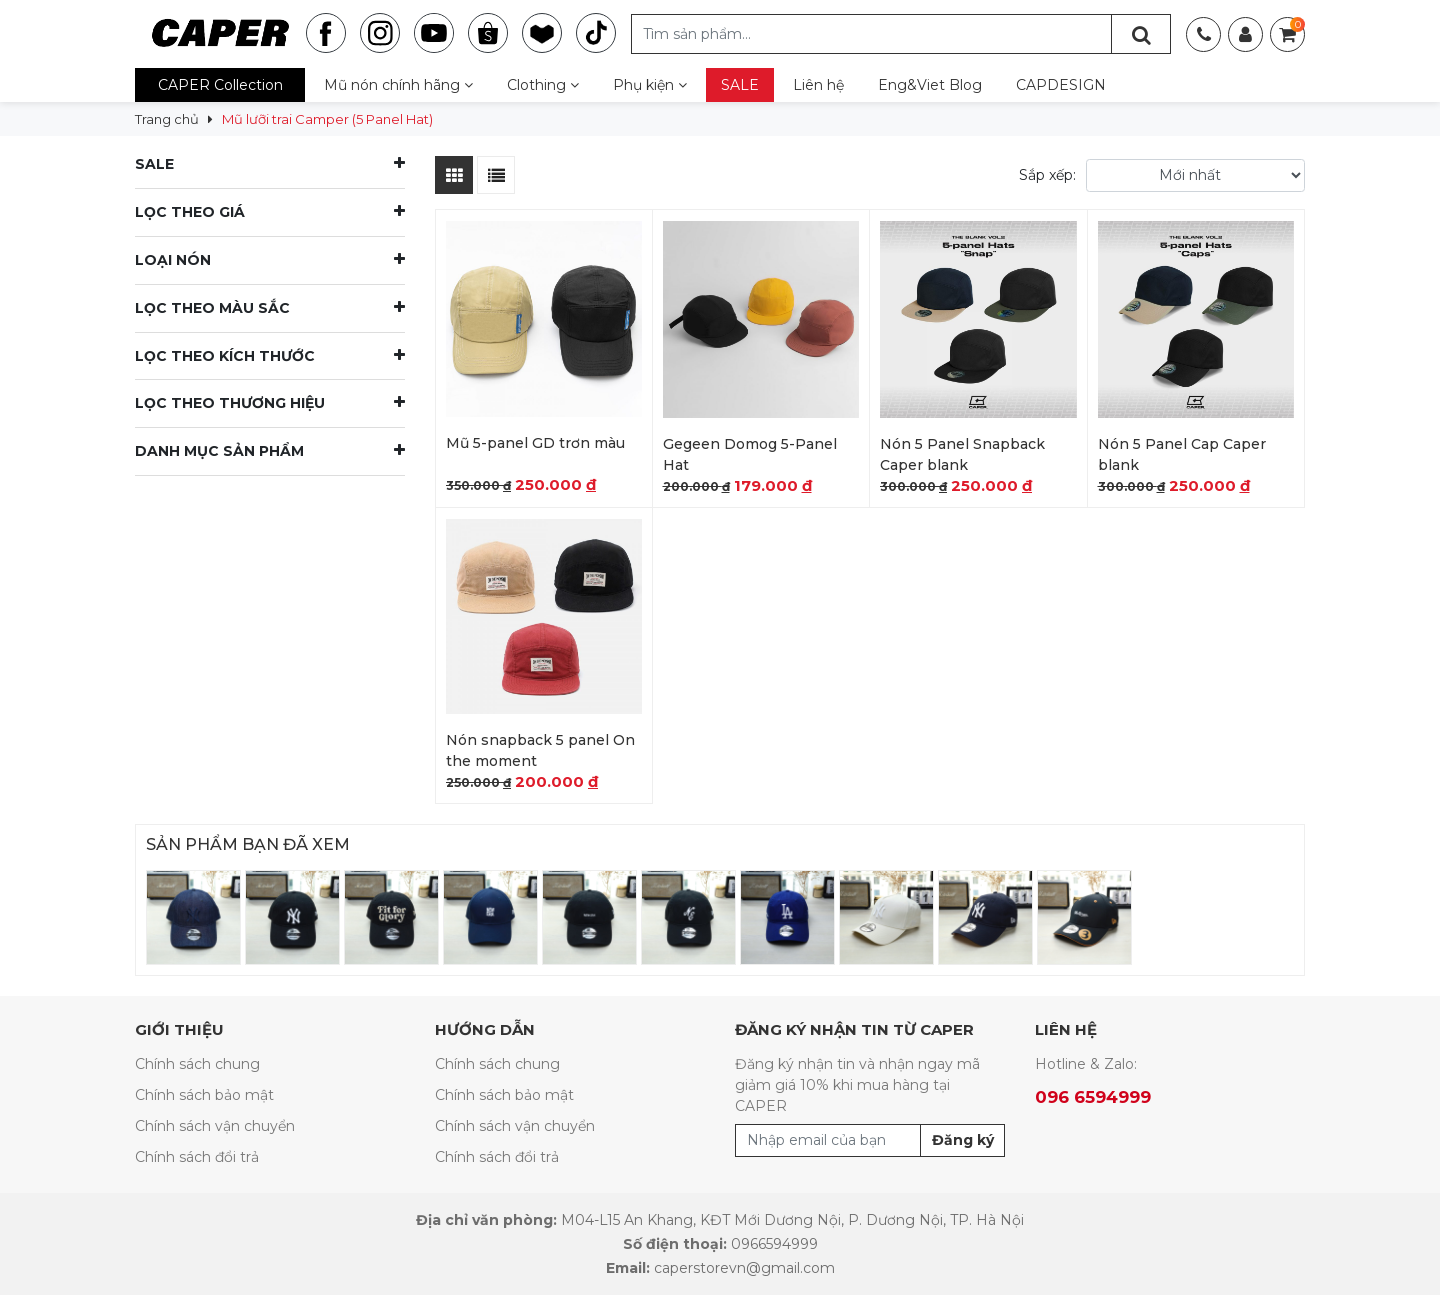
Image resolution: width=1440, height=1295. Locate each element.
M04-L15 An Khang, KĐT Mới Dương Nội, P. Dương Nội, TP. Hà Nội (792, 1220)
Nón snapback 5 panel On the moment (540, 750)
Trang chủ (167, 119)
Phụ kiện (650, 85)
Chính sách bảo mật (204, 1095)
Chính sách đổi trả (197, 1157)
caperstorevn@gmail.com (744, 1268)
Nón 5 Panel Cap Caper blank (1182, 454)
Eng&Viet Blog (930, 85)
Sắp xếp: (1047, 175)
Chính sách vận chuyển (215, 1126)
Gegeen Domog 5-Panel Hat (750, 454)
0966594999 (774, 1244)
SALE (740, 85)
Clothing (543, 85)
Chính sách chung (197, 1064)
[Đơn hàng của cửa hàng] (1195, 176)
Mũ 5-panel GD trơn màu (535, 443)
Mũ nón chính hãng (398, 85)
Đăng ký (963, 1140)
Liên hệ (818, 85)
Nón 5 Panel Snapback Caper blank (962, 454)
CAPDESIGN (1061, 85)
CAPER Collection (220, 85)
